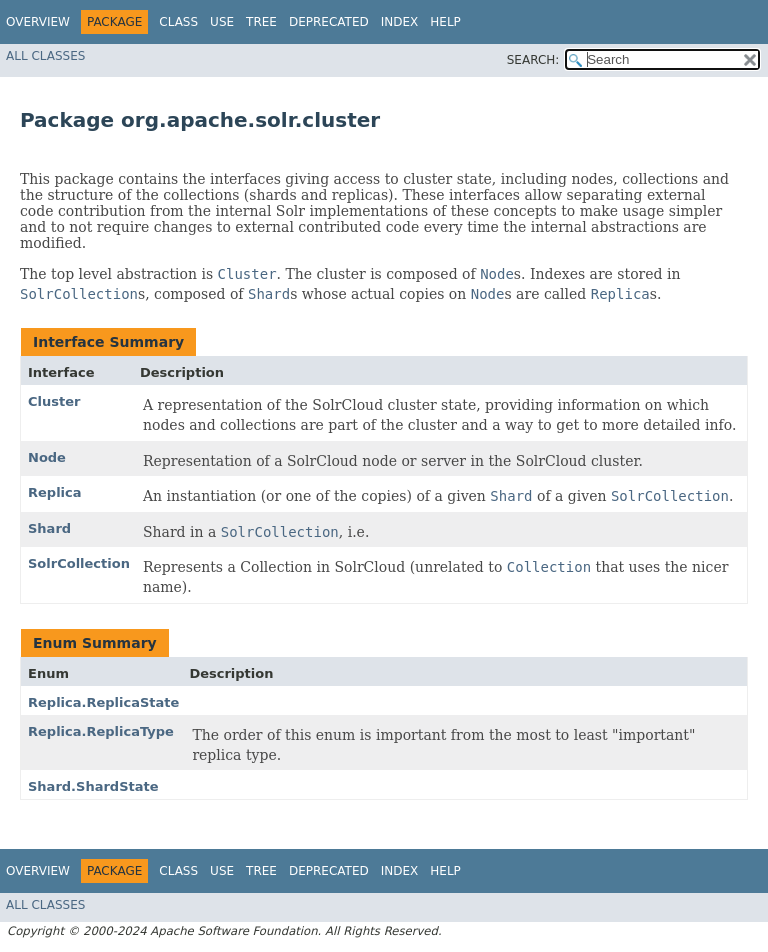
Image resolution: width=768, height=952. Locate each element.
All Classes (45, 56)
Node (47, 457)
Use (222, 22)
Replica (55, 492)
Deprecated (329, 22)
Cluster (54, 401)
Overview (38, 22)
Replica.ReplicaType (101, 731)
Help (445, 22)
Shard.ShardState (93, 786)
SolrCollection (79, 563)
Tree (261, 22)
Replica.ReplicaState (103, 702)
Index (400, 22)
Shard (49, 528)
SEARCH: (533, 60)
